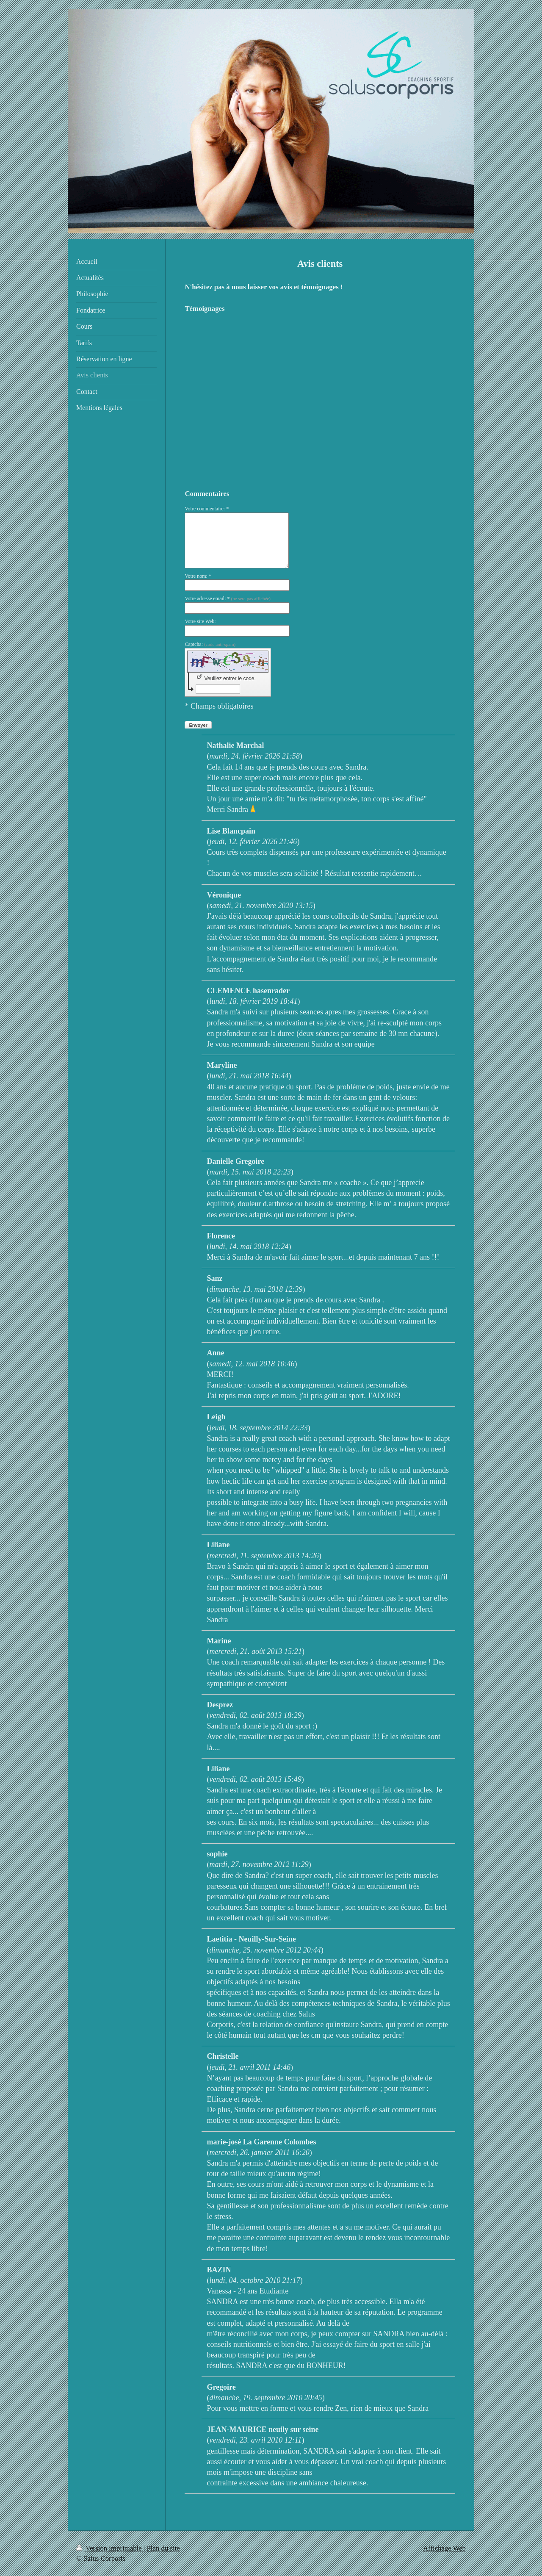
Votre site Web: (200, 621)
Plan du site (163, 2548)
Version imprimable (110, 2548)
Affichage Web (444, 2548)
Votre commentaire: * (207, 509)
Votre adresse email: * (228, 598)
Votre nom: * (198, 576)
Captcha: (210, 644)
